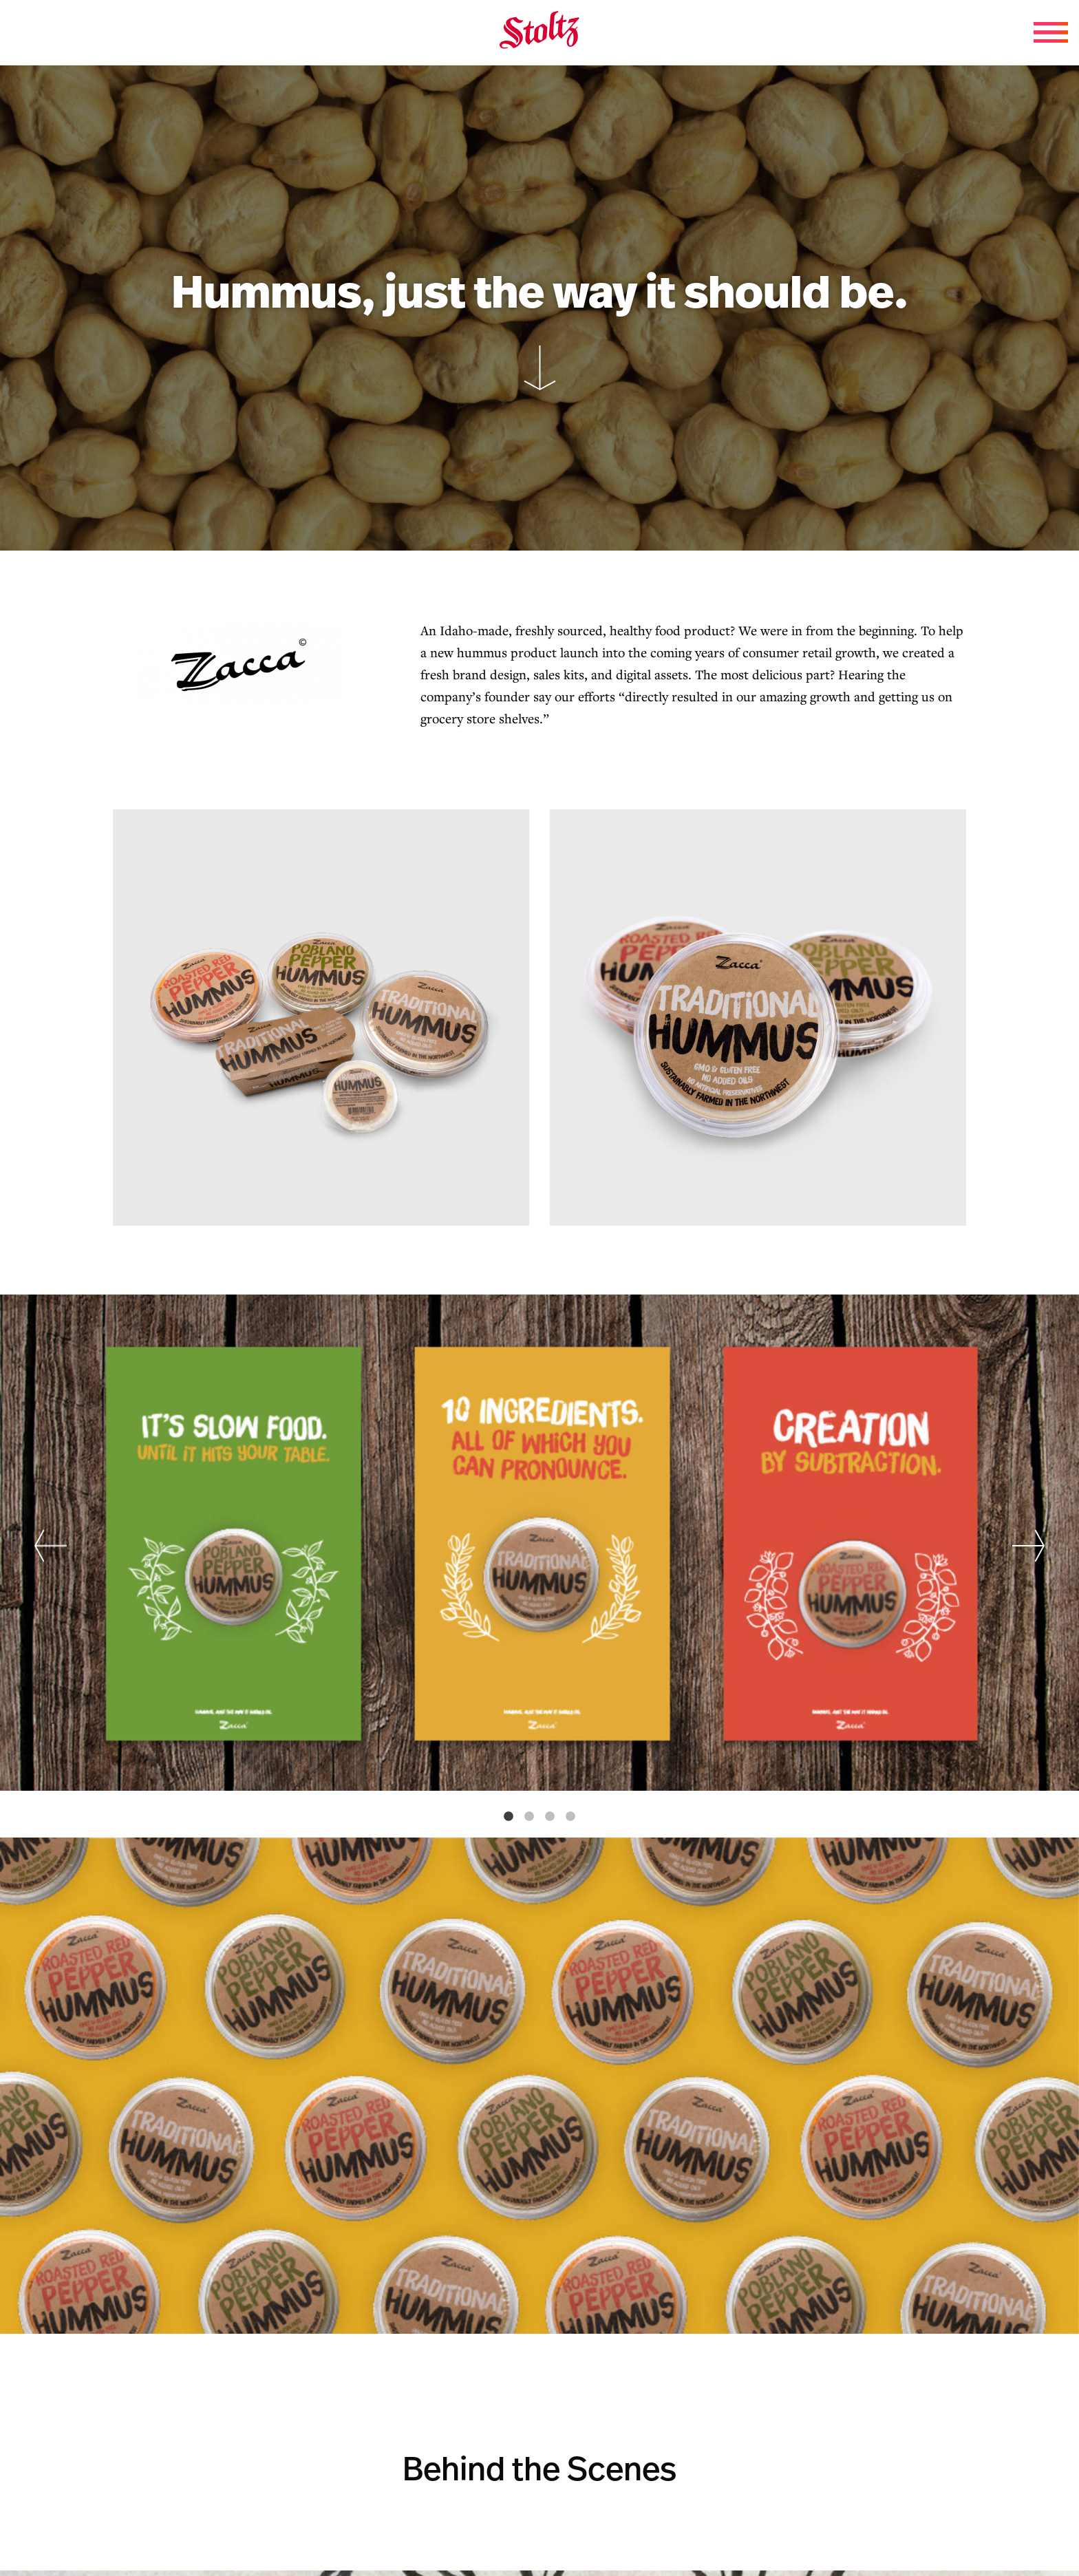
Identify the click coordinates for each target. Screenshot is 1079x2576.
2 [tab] (529, 1817)
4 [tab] (570, 1817)
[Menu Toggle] (1051, 32)
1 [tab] (508, 1817)
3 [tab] (550, 1817)
